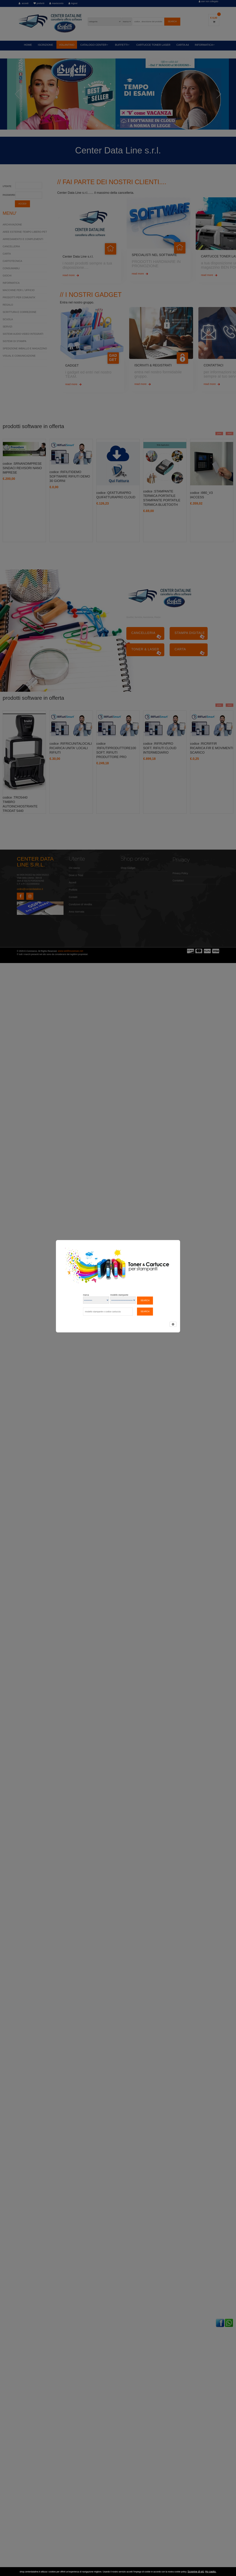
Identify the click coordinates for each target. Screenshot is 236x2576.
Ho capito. (210, 2571)
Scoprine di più (196, 2571)
